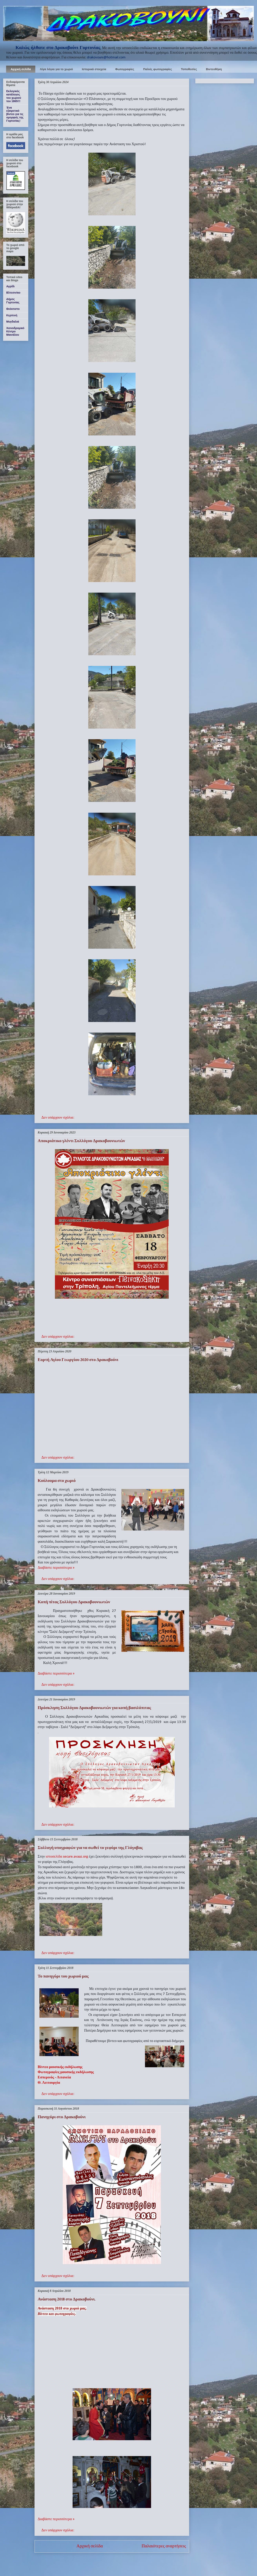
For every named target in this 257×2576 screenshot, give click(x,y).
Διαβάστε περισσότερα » (56, 1568)
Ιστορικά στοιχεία (94, 69)
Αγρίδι (10, 286)
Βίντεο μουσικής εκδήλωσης (60, 2067)
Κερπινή (11, 315)
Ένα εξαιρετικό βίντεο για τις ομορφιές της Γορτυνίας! (15, 114)
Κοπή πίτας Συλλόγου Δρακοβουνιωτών (74, 1602)
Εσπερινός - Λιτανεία (54, 2077)
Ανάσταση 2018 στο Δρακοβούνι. (66, 2299)
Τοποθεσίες (189, 69)
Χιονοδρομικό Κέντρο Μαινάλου (15, 331)
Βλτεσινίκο (13, 292)
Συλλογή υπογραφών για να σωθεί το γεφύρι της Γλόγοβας (90, 1848)
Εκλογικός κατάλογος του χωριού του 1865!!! (13, 96)
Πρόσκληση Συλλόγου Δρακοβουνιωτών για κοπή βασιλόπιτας (94, 1708)
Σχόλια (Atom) (122, 2563)
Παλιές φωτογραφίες (157, 69)
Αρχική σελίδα (21, 69)
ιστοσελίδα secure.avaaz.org (67, 1857)
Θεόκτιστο (13, 308)
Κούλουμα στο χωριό (57, 1480)
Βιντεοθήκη (214, 69)
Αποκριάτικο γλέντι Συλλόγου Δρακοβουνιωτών (81, 1141)
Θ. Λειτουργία (49, 2083)
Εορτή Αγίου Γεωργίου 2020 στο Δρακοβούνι (78, 1360)
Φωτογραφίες (124, 69)
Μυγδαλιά (12, 321)
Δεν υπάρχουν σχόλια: (58, 1118)
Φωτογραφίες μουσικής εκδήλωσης (66, 2072)
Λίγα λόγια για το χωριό (56, 69)
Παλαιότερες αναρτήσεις (164, 2546)
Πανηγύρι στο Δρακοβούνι (62, 2117)
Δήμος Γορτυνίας (12, 300)
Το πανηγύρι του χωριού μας (63, 1976)
